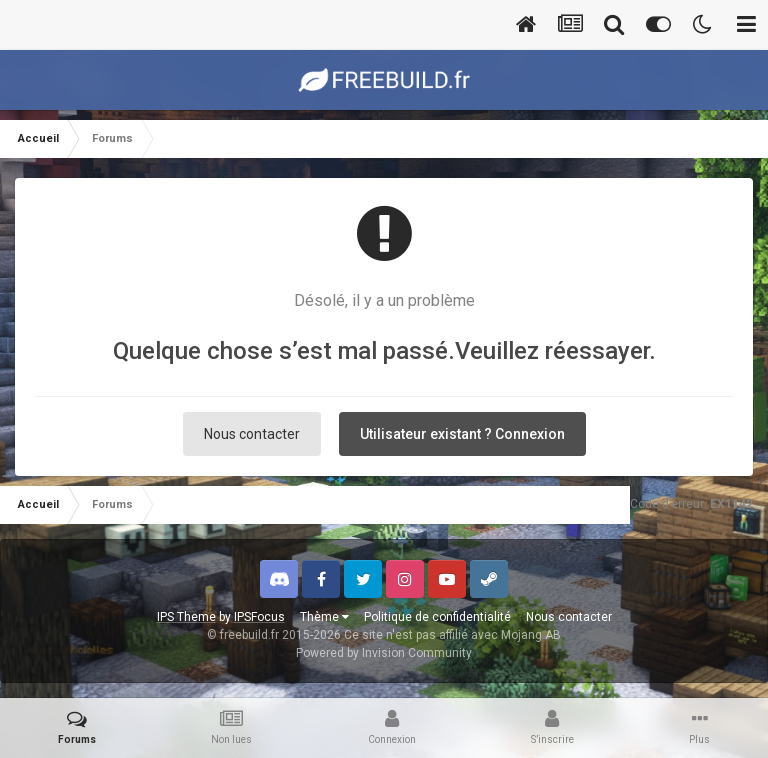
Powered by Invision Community (384, 653)
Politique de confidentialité (437, 617)
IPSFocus (259, 617)
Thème (324, 617)
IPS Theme (186, 617)
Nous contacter (252, 434)
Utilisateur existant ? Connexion (462, 434)
